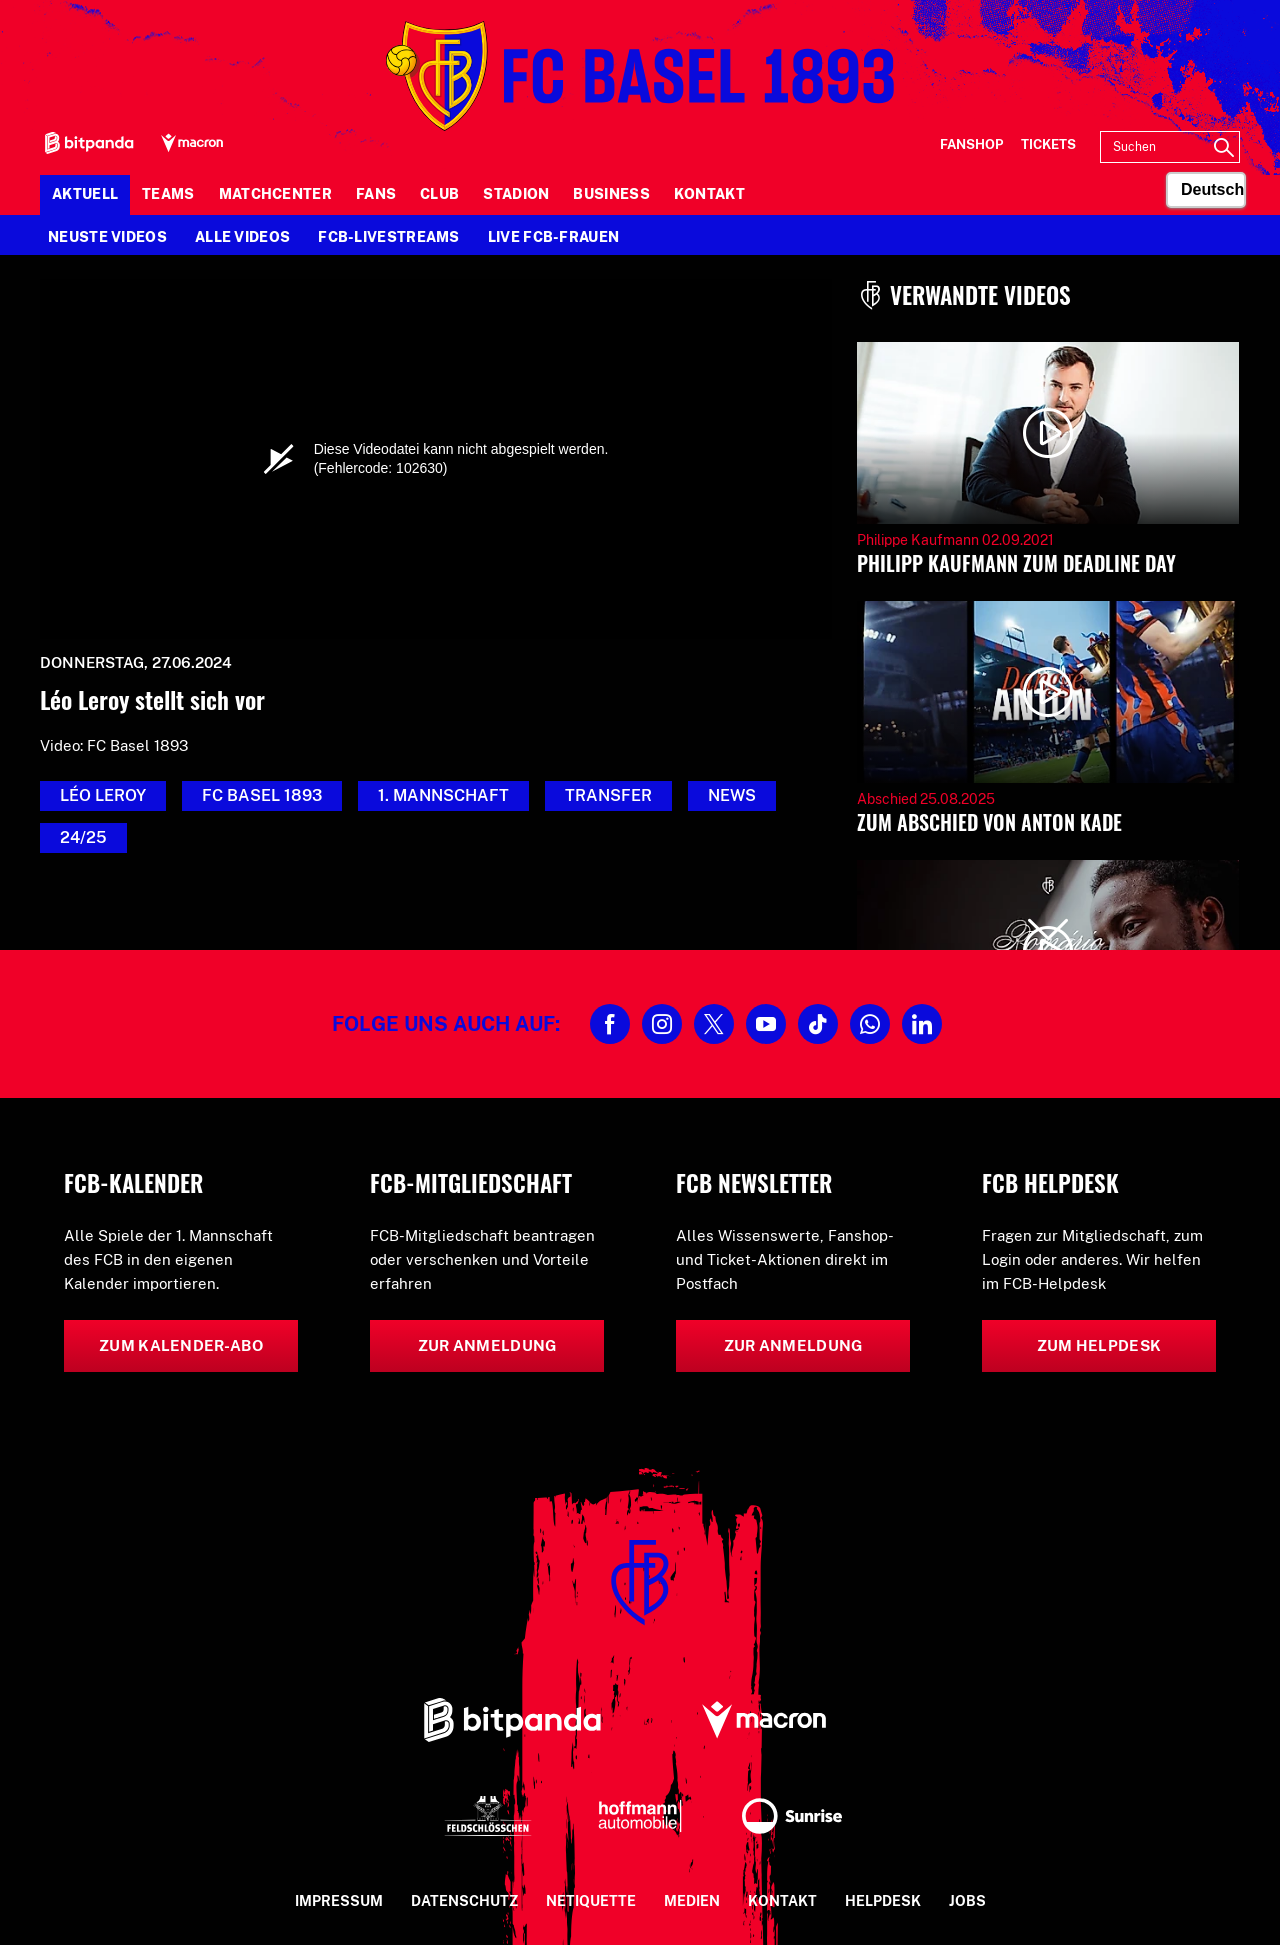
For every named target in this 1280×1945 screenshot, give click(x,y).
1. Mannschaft (443, 795)
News (732, 795)
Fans (376, 194)
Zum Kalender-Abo (181, 1345)
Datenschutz (464, 1901)
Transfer (608, 795)
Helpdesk (883, 1901)
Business (611, 194)
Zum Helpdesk (1099, 1345)
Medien (692, 1901)
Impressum (339, 1901)
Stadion (516, 194)
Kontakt (709, 194)
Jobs (967, 1901)
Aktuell (85, 194)
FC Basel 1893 (262, 795)
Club (439, 194)
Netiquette (591, 1901)
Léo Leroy (103, 795)
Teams (168, 194)
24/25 (83, 837)
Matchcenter (275, 194)
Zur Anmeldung (487, 1345)
